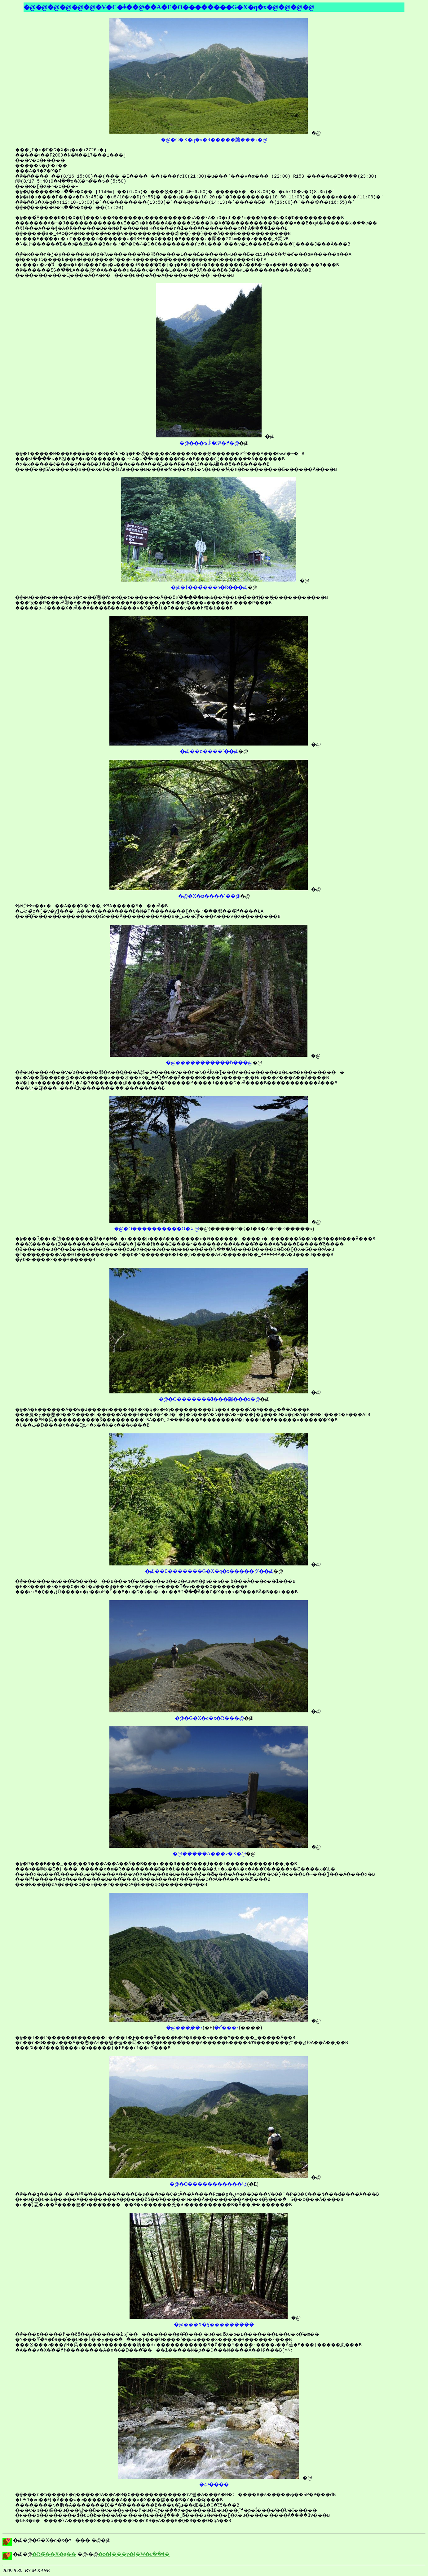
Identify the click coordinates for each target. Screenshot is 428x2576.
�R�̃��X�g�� (54, 2554)
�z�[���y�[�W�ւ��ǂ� (134, 2554)
